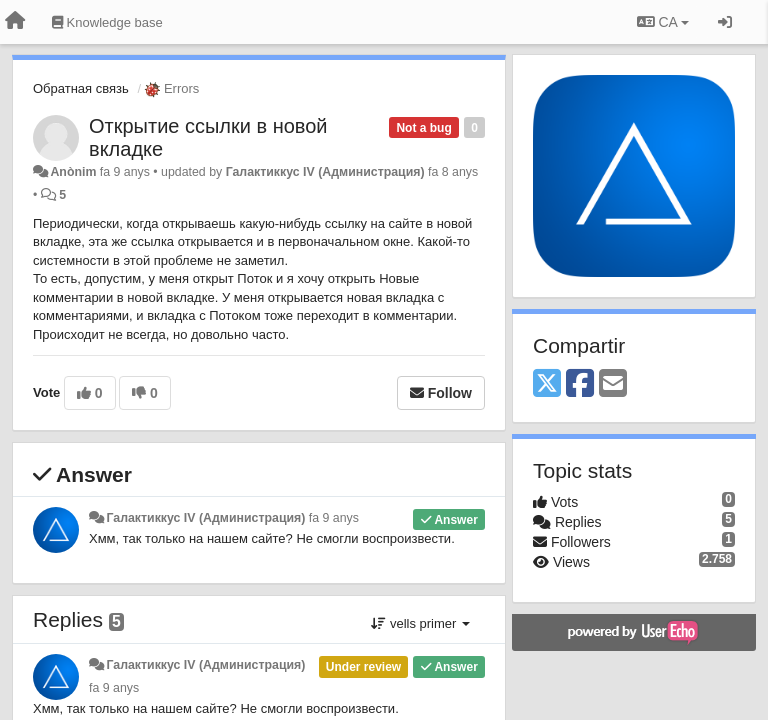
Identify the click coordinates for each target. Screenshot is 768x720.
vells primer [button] (420, 623)
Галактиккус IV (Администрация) (325, 172)
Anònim (73, 172)
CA (663, 22)
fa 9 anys (334, 518)
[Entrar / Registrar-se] (725, 22)
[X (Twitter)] (547, 384)
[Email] (613, 384)
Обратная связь (81, 88)
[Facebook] (580, 384)
